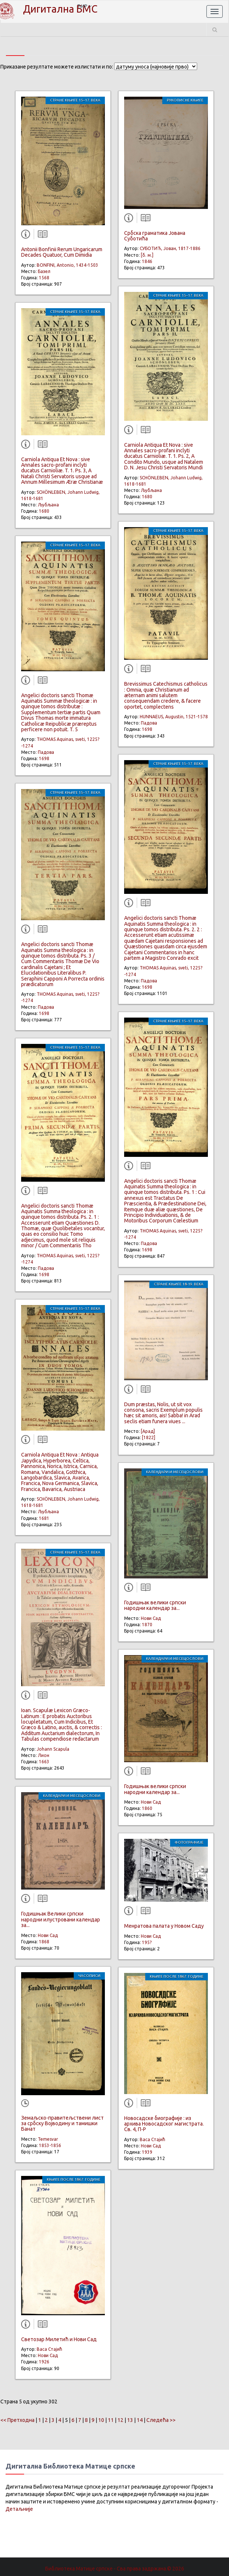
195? (147, 1942)
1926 (44, 2361)
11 (111, 2420)
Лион (43, 1755)
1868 (44, 1941)
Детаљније (19, 2509)
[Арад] (148, 1431)
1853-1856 (50, 2145)
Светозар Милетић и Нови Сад (59, 2339)
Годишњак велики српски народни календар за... (155, 1605)
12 (120, 2420)
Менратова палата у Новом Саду (164, 1926)
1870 (147, 1624)
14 (140, 2420)
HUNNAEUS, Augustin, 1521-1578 (174, 716)
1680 (44, 511)
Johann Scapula (53, 1749)
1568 (44, 277)
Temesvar (48, 2139)
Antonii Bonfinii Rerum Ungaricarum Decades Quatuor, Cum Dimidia (61, 252)
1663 (44, 1761)
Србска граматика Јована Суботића (154, 236)
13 (130, 2420)
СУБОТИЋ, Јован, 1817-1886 (170, 248)
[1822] (148, 1437)
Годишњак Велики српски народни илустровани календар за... (60, 1919)
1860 (147, 1808)
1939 (147, 2152)
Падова (46, 752)
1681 (44, 1518)
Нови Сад (48, 1935)
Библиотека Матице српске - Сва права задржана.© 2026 (114, 2569)
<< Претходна (17, 2420)
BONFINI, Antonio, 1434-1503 (67, 265)
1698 (44, 758)
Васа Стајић (49, 2349)
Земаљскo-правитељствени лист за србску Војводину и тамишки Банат (62, 2123)
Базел (44, 271)
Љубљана (48, 504)
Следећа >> (161, 2420)
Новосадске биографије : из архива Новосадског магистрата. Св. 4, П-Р (164, 2124)
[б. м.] (147, 255)
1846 (147, 261)
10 (101, 2420)
